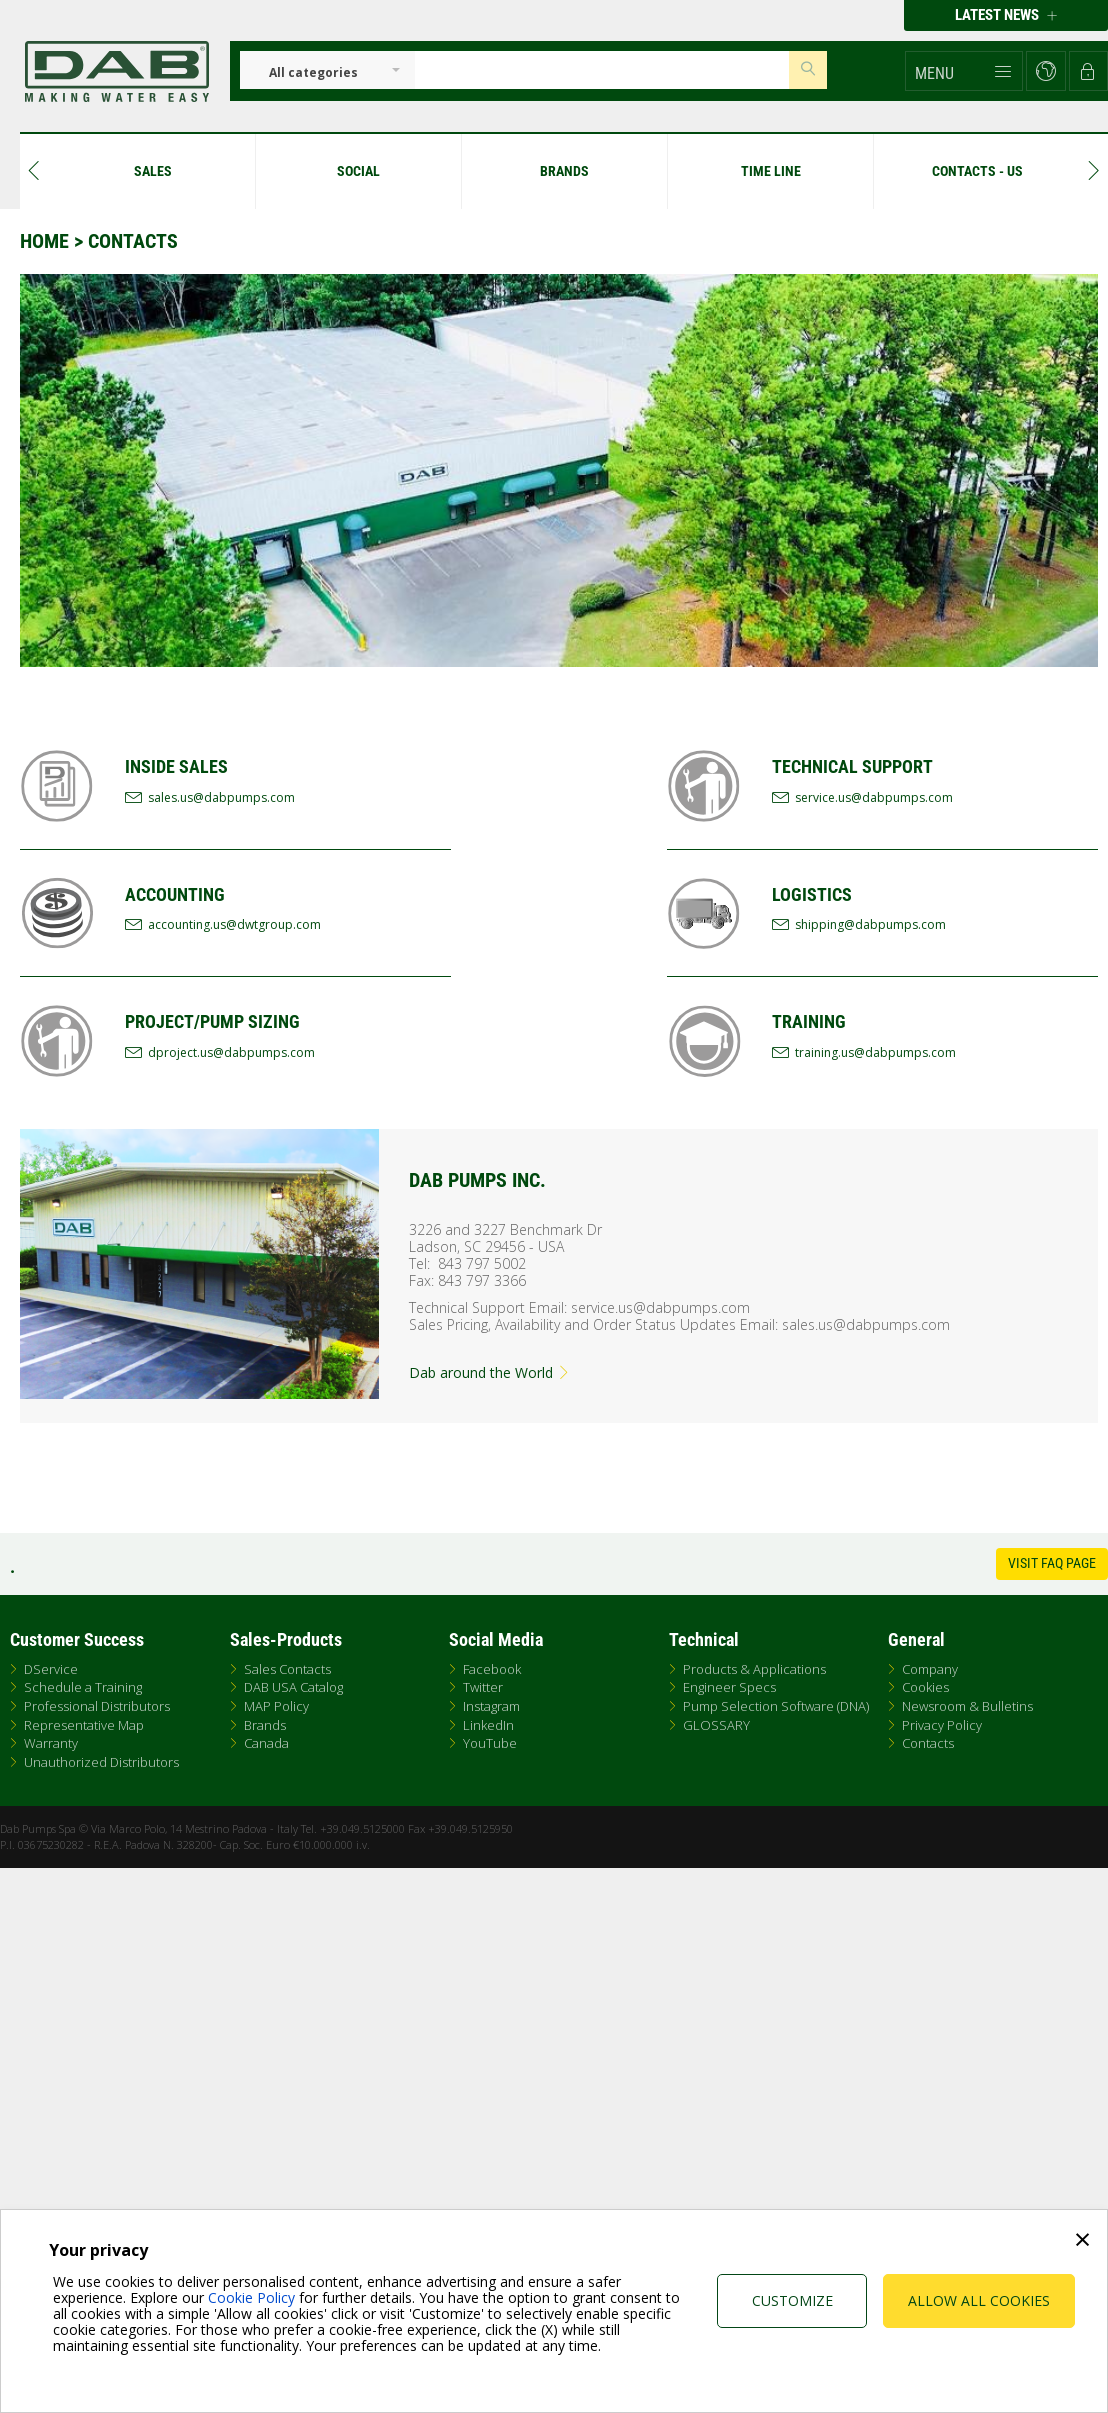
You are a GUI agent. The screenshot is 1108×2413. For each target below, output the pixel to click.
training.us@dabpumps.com (875, 1052)
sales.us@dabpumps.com (221, 797)
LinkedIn (488, 1725)
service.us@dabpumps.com (874, 797)
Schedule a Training (83, 1687)
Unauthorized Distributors (101, 1762)
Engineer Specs (729, 1687)
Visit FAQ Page (1052, 1563)
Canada (266, 1743)
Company (930, 1669)
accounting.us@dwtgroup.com (234, 924)
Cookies (925, 1687)
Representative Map (84, 1725)
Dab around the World (490, 1372)
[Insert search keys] (602, 70)
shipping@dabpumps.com (870, 924)
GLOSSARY (716, 1725)
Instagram (491, 1706)
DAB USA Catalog (293, 1687)
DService (51, 1669)
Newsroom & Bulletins (967, 1706)
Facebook (492, 1669)
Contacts (928, 1743)
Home (44, 241)
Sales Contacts (287, 1669)
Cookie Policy (251, 2297)
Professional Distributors (97, 1706)
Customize (792, 2300)
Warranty (51, 1743)
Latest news (1006, 15)
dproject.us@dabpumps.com (231, 1052)
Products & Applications (754, 1669)
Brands (265, 1725)
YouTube (490, 1743)
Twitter (483, 1687)
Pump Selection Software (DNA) (776, 1706)
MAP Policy (276, 1706)
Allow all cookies (979, 2300)
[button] (964, 71)
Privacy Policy (942, 1725)
